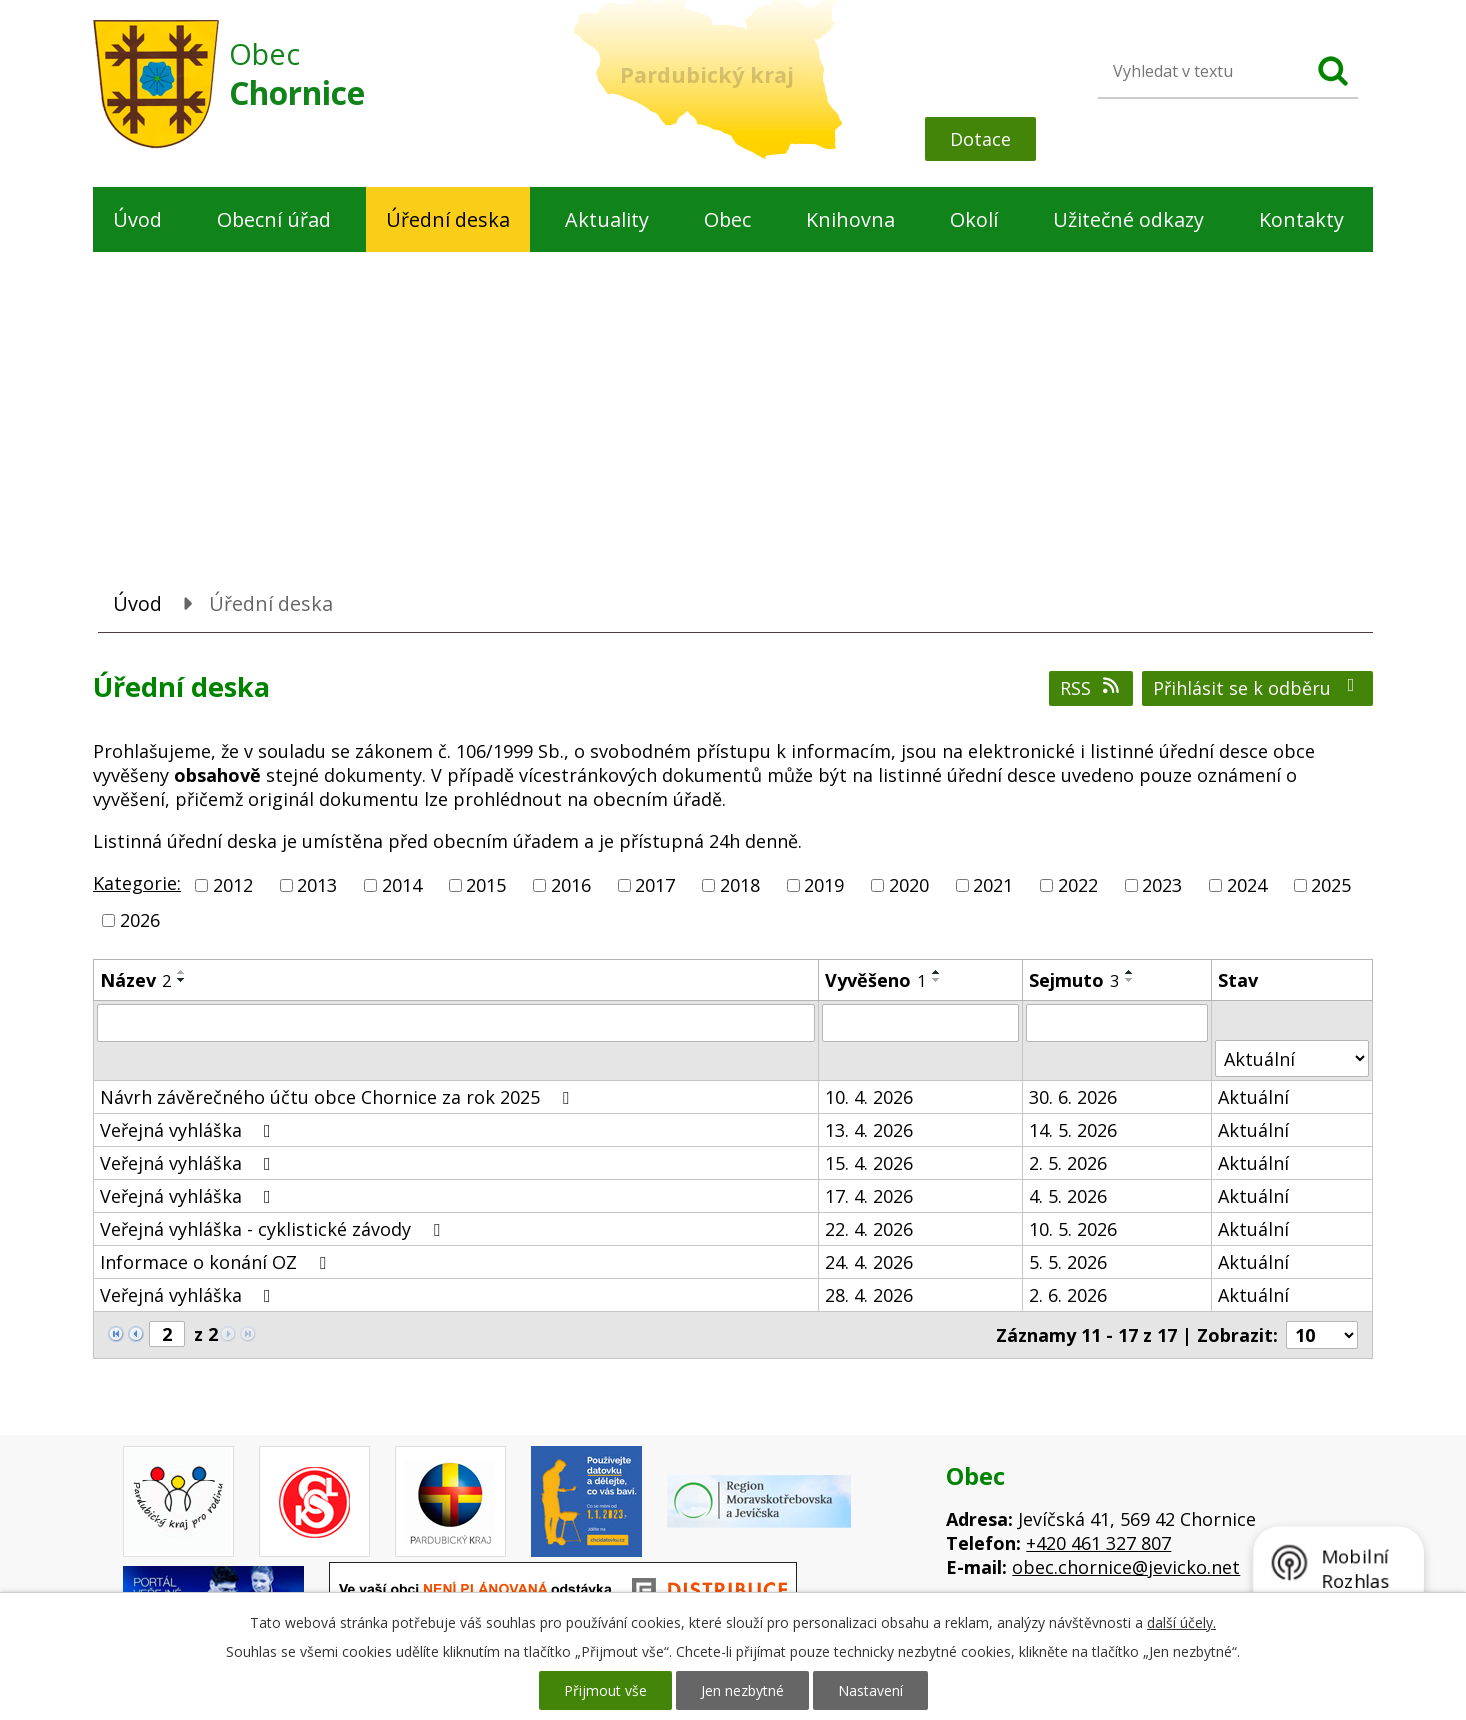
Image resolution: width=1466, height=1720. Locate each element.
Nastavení (870, 1690)
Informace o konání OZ (217, 1262)
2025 (1331, 885)
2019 (824, 885)
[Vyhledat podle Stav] (1292, 1058)
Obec (727, 219)
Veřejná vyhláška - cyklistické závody (274, 1229)
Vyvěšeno (875, 980)
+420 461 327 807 (1098, 1543)
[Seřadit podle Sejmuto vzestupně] (1130, 972)
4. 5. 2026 (1068, 1196)
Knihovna (850, 219)
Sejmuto (1074, 980)
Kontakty (1301, 219)
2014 (402, 885)
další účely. (1181, 1622)
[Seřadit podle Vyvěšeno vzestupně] (937, 972)
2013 (317, 885)
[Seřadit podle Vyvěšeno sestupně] (937, 980)
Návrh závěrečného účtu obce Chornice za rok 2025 (338, 1097)
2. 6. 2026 (1068, 1295)
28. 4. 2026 (869, 1295)
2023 (1162, 885)
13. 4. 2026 (869, 1130)
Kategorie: (137, 883)
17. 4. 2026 (869, 1196)
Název (135, 980)
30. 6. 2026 (1073, 1097)
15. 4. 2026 (869, 1163)
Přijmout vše (605, 1690)
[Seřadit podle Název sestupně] (182, 980)
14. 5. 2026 (1073, 1130)
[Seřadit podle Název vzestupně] (182, 972)
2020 (909, 885)
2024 (1247, 885)
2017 (655, 885)
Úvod (137, 219)
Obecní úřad (274, 219)
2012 (233, 885)
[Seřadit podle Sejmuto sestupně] (1130, 980)
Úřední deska (448, 219)
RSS (1091, 688)
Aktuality (607, 219)
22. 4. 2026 (869, 1229)
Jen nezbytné (742, 1690)
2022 (1078, 885)
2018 (740, 885)
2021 (993, 885)
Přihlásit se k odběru (1258, 688)
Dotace (980, 139)
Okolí (974, 219)
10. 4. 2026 (869, 1097)
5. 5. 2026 (1068, 1262)
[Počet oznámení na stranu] (1322, 1335)
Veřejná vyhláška (189, 1130)
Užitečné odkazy (1128, 219)
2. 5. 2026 (1068, 1163)
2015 (486, 885)
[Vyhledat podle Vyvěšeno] (920, 1023)
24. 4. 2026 (869, 1262)
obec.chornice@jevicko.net (1126, 1567)
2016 (571, 885)
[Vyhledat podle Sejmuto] (1116, 1023)
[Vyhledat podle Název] (456, 1023)
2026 (140, 920)
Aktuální (1253, 1097)
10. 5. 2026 (1073, 1229)
